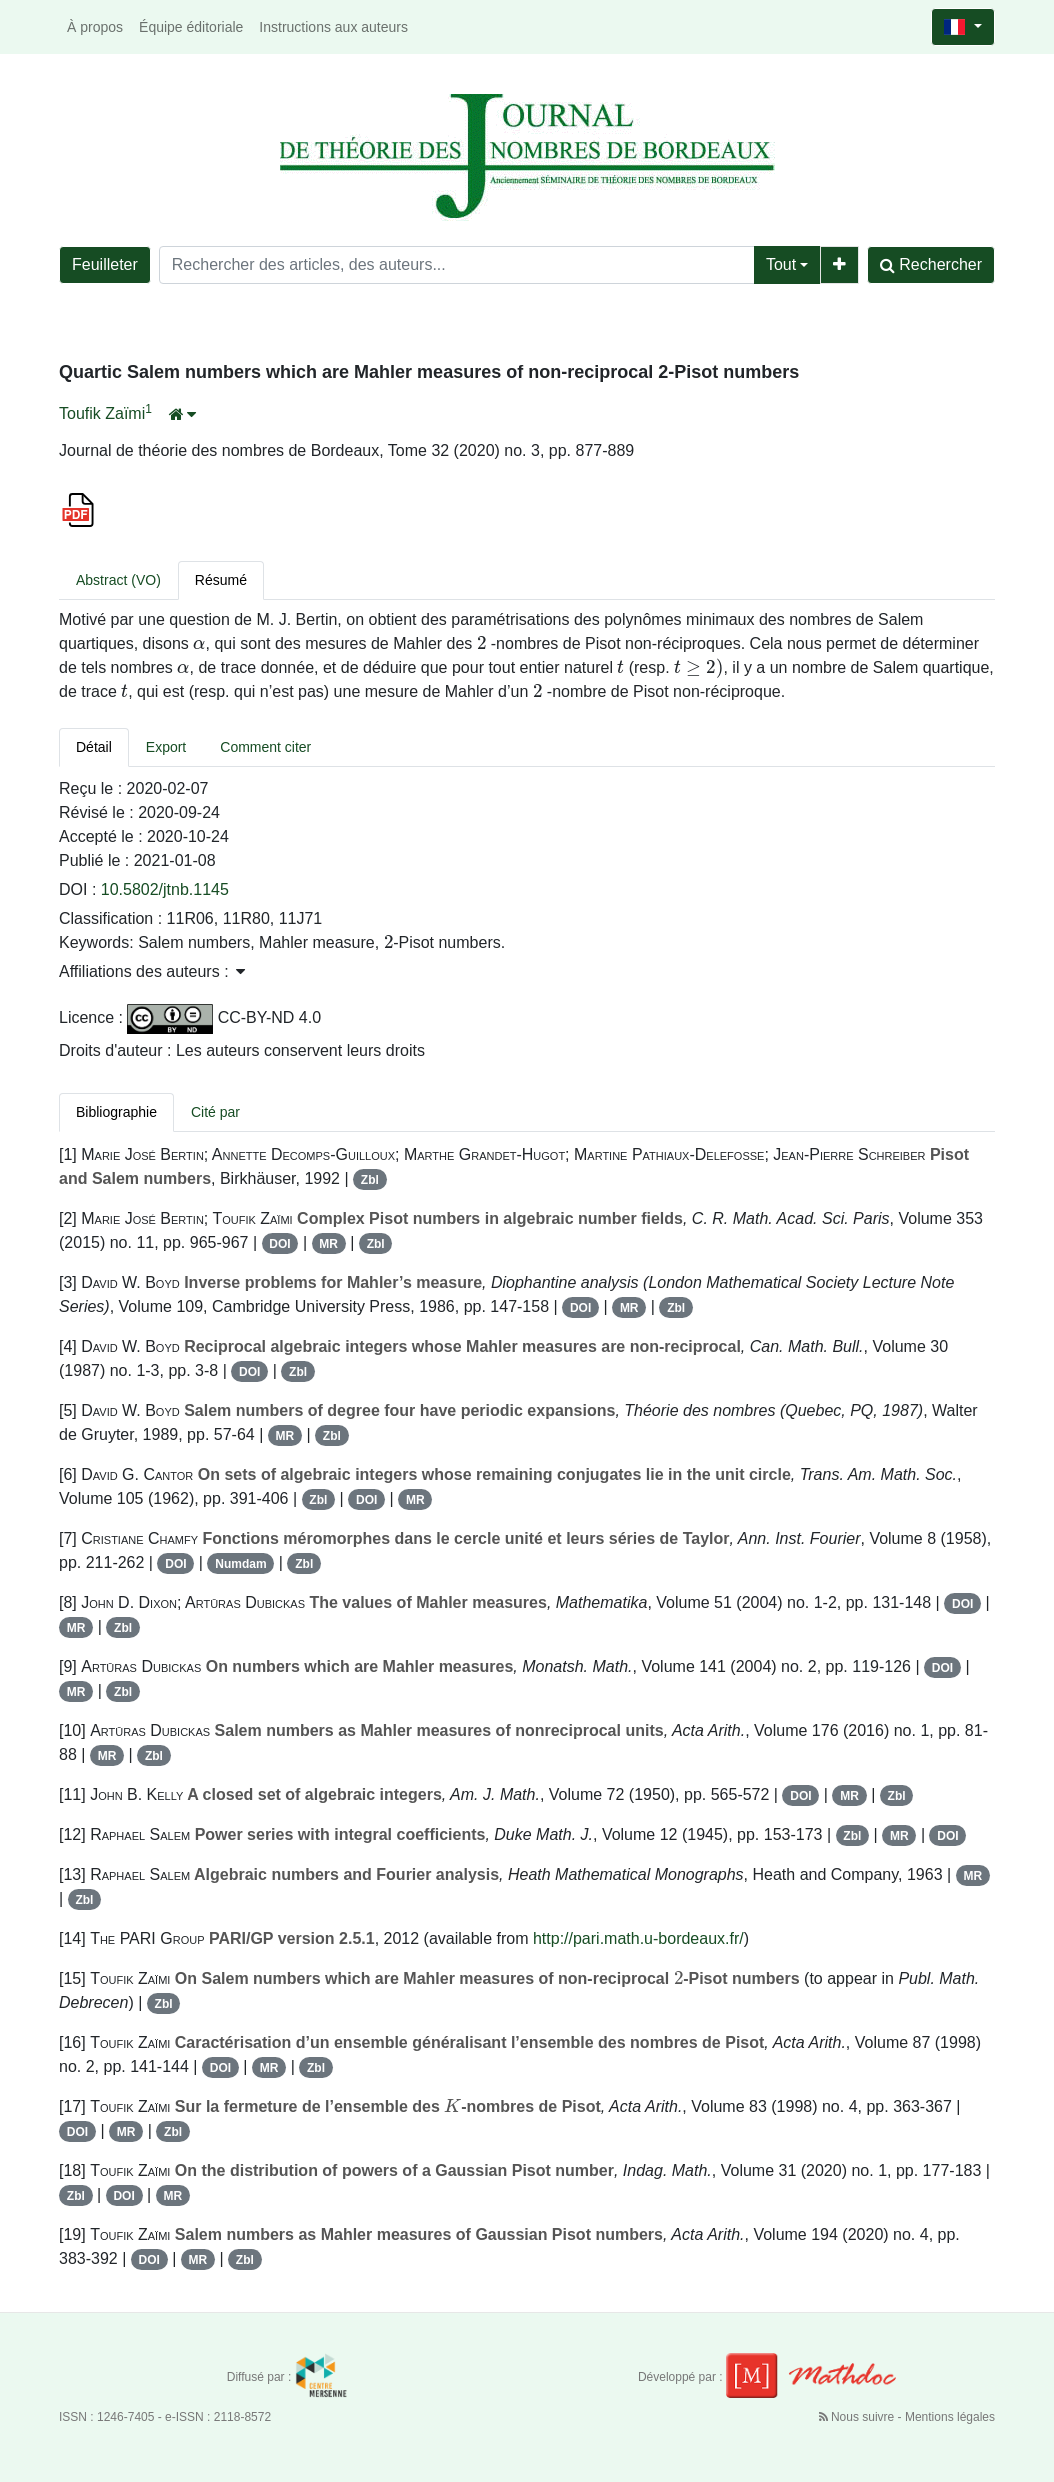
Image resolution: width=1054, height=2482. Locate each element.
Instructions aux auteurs (333, 27)
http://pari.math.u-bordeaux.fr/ (638, 1938)
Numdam (240, 1564)
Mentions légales (950, 2417)
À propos (95, 27)
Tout (781, 264)
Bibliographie (116, 1112)
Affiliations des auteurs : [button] (152, 971)
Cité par (215, 1112)
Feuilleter (105, 264)
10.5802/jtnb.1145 (165, 889)
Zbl (370, 1180)
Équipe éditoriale (191, 27)
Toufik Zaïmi (102, 413)
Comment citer (265, 747)
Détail (94, 747)
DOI (279, 1244)
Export (166, 747)
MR (328, 1244)
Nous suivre (858, 2417)
